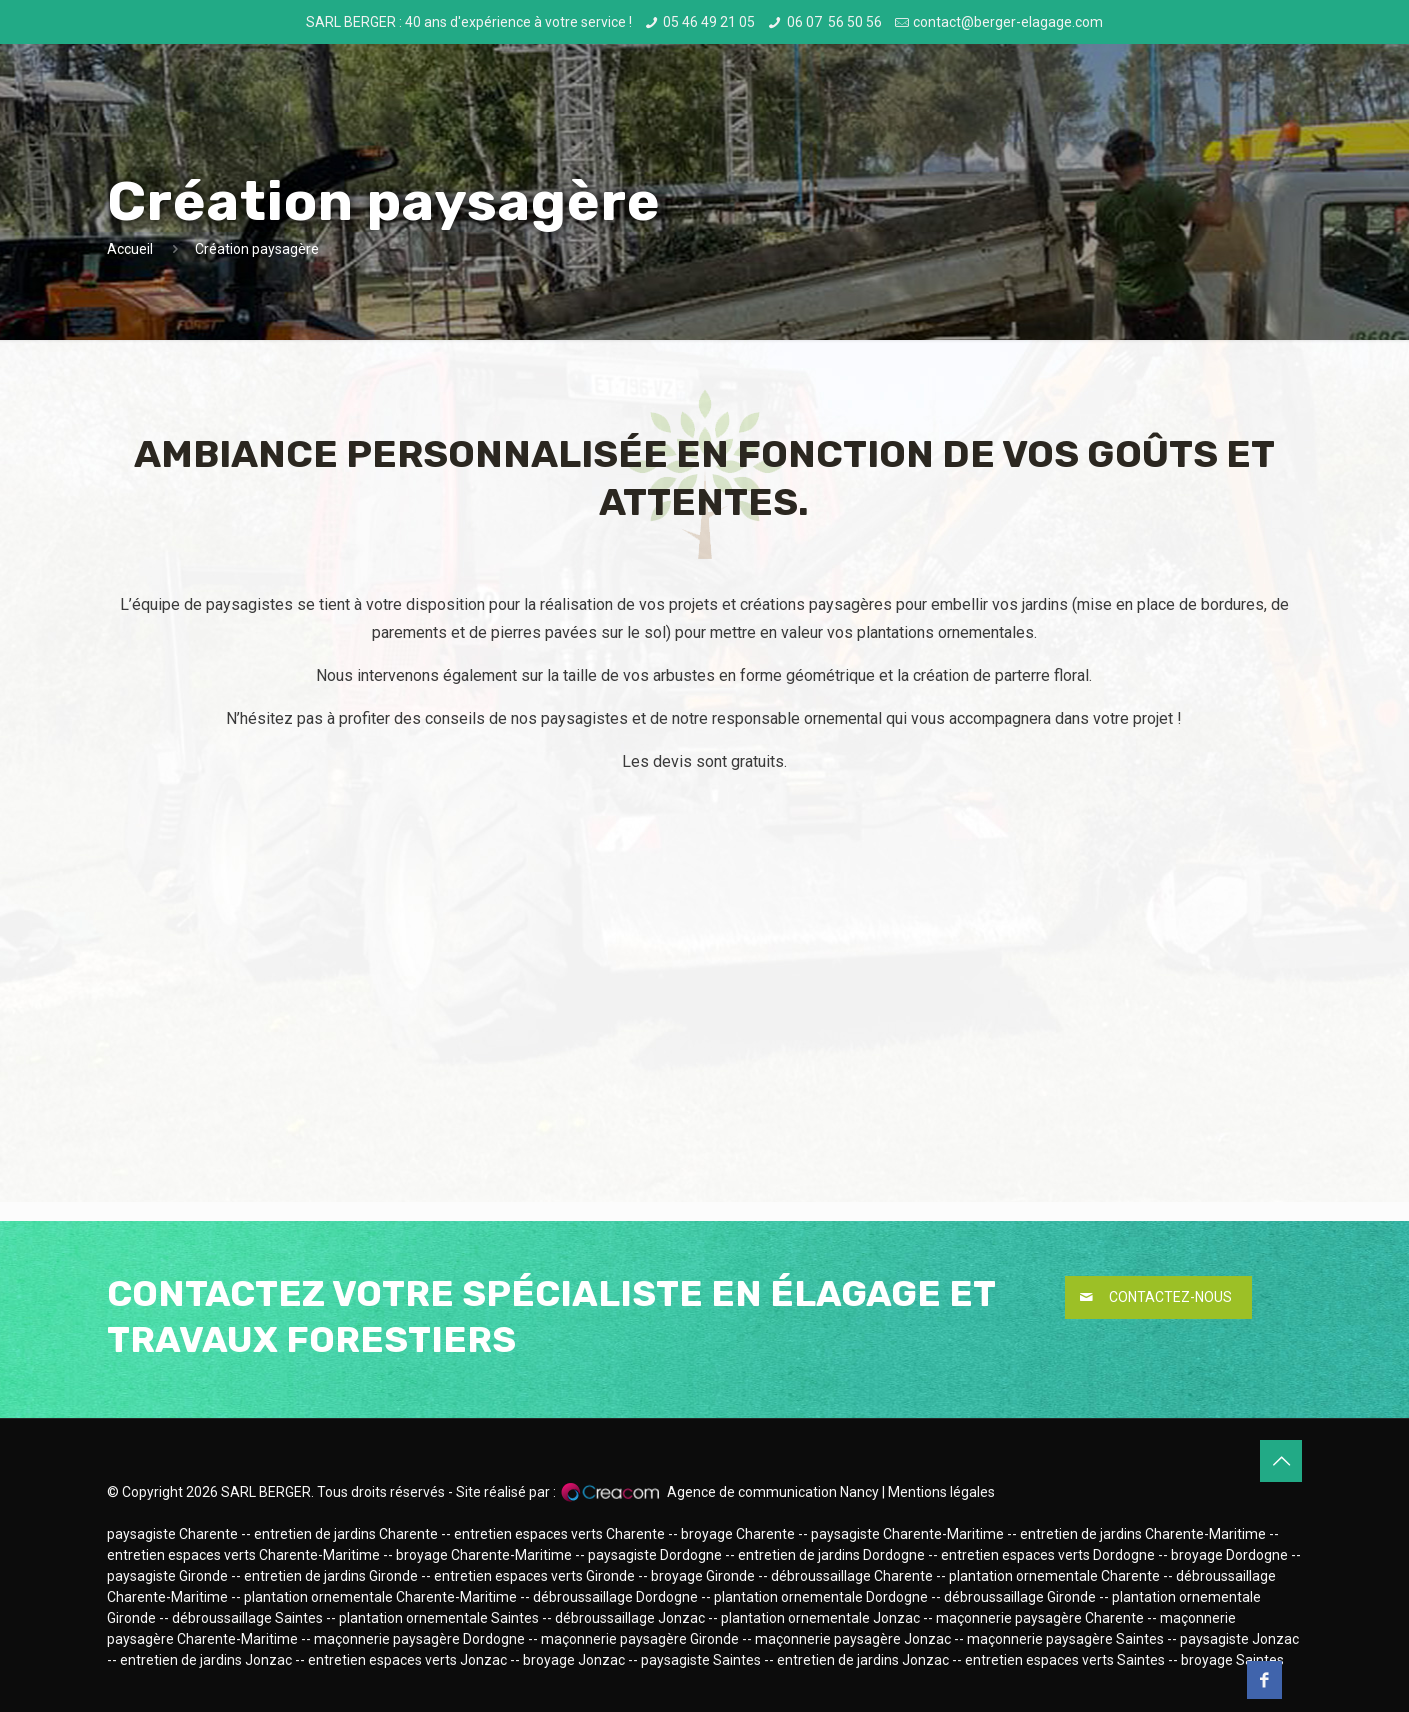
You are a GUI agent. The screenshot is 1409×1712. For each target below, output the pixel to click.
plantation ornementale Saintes (439, 1618)
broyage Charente (738, 1534)
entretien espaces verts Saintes (1065, 1660)
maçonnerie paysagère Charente (1040, 1618)
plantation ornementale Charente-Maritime (380, 1597)
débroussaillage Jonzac (630, 1618)
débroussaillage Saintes (247, 1618)
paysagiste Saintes (701, 1660)
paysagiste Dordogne (655, 1555)
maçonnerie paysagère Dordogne (419, 1639)
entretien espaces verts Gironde (534, 1576)
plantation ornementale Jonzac (820, 1618)
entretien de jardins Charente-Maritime (1143, 1534)
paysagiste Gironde (167, 1576)
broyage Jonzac (574, 1660)
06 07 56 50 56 (834, 22)
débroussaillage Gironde (1020, 1597)
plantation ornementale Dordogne (821, 1597)
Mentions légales (941, 1492)
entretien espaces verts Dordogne (1048, 1555)
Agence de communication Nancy (773, 1492)
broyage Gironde (703, 1576)
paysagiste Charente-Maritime (907, 1534)
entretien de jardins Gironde (331, 1576)
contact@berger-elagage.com (1008, 22)
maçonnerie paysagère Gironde (640, 1639)
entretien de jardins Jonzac (206, 1660)
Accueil (130, 249)
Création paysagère (257, 249)
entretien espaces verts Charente (559, 1534)
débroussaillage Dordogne (615, 1597)
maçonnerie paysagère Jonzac (853, 1639)
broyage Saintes (1232, 1660)
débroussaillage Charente (852, 1576)
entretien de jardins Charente (346, 1534)
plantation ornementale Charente (1054, 1576)
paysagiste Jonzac (1239, 1639)
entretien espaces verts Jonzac (407, 1660)
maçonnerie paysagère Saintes (1065, 1639)
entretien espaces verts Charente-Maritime (243, 1555)
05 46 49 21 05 (709, 22)
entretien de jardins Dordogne (831, 1555)
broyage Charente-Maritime (484, 1555)
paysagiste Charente (172, 1534)
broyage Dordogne (1229, 1555)
